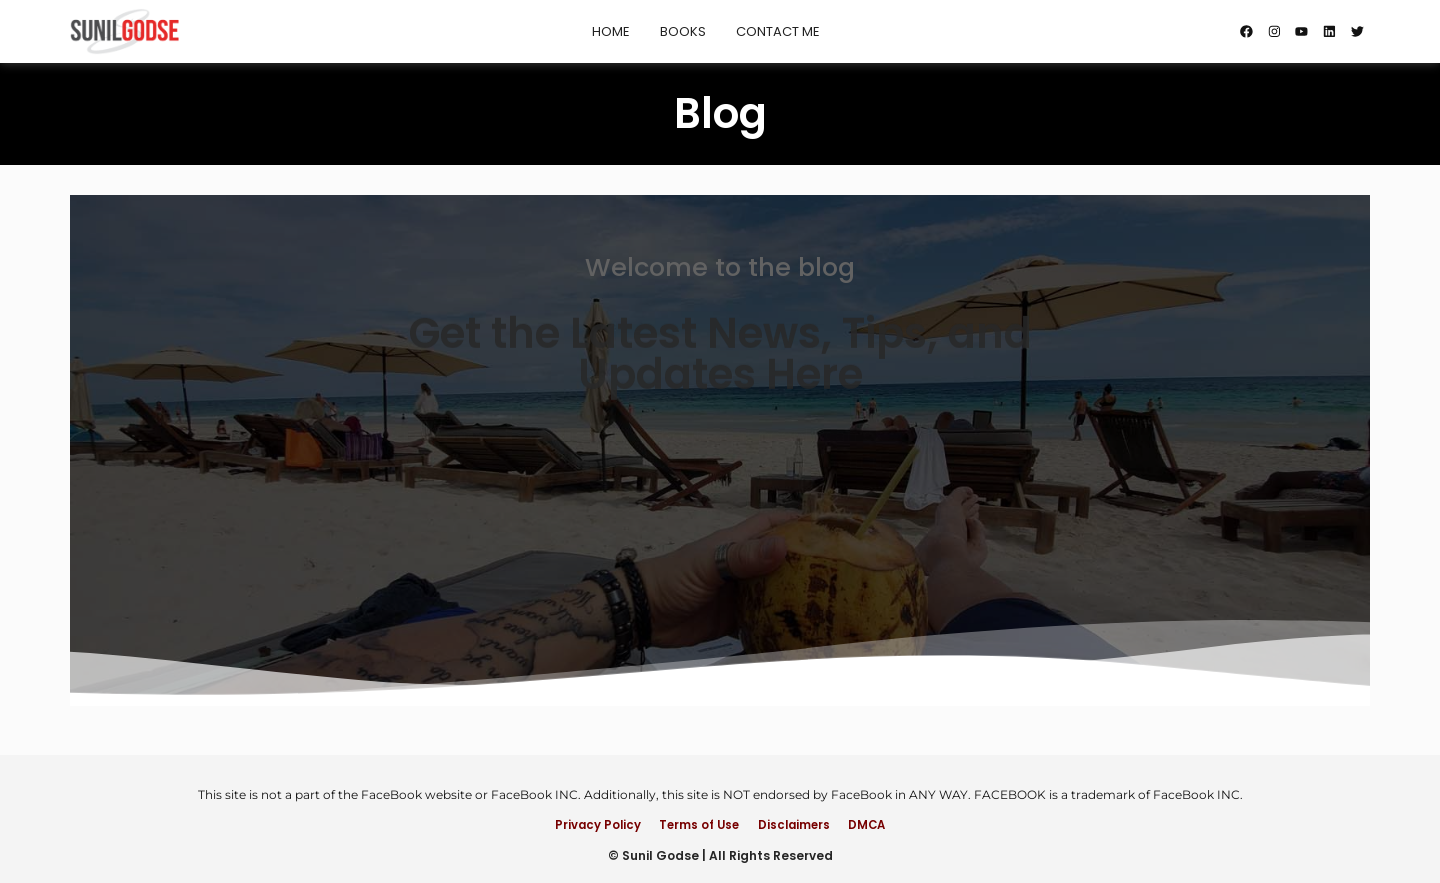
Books (677, 31)
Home (605, 31)
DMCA (882, 823)
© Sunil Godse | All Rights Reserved (720, 855)
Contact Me (772, 31)
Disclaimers (799, 823)
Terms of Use (694, 823)
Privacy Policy (582, 823)
